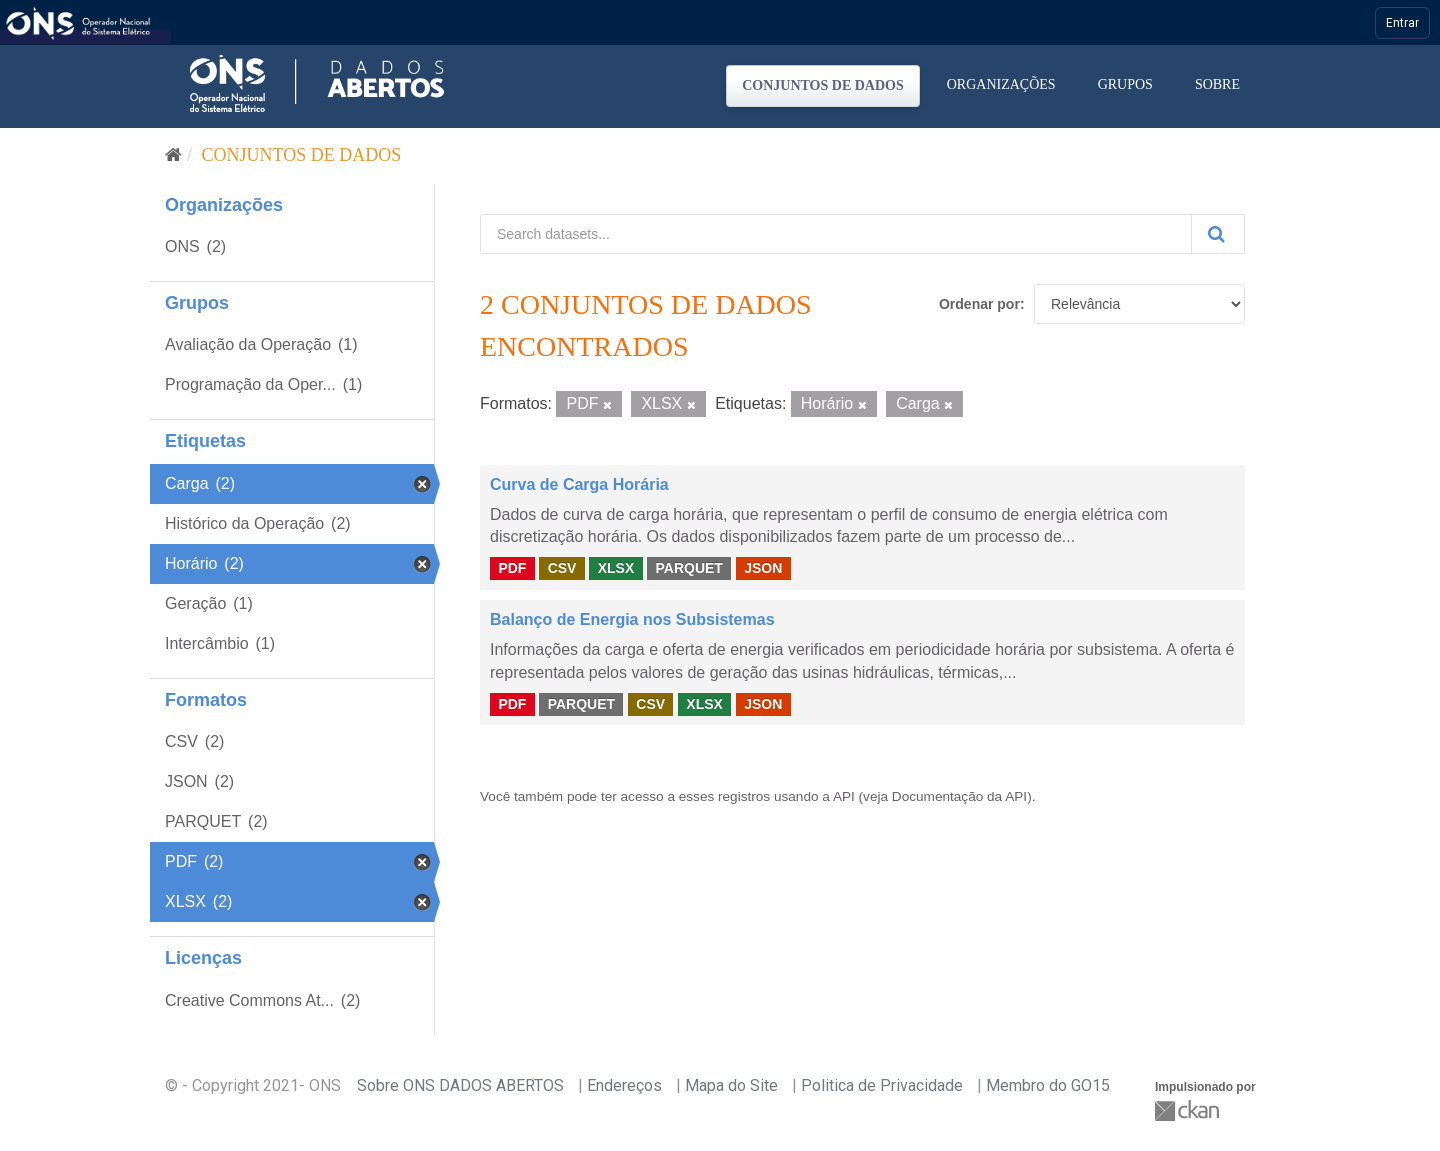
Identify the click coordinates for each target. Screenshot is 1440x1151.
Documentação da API (959, 796)
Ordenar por (979, 304)
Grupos (1125, 84)
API (844, 796)
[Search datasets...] (836, 234)
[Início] (173, 155)
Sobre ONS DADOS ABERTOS (460, 1085)
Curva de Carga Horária (579, 484)
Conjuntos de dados (823, 85)
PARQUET (688, 568)
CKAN (1189, 1110)
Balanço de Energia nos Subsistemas (632, 619)
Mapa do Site (731, 1085)
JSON (763, 568)
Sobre (1217, 84)
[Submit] (1218, 234)
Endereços (624, 1085)
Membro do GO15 (1048, 1085)
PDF (512, 568)
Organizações (1001, 84)
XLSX (616, 568)
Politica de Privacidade (882, 1085)
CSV (562, 568)
